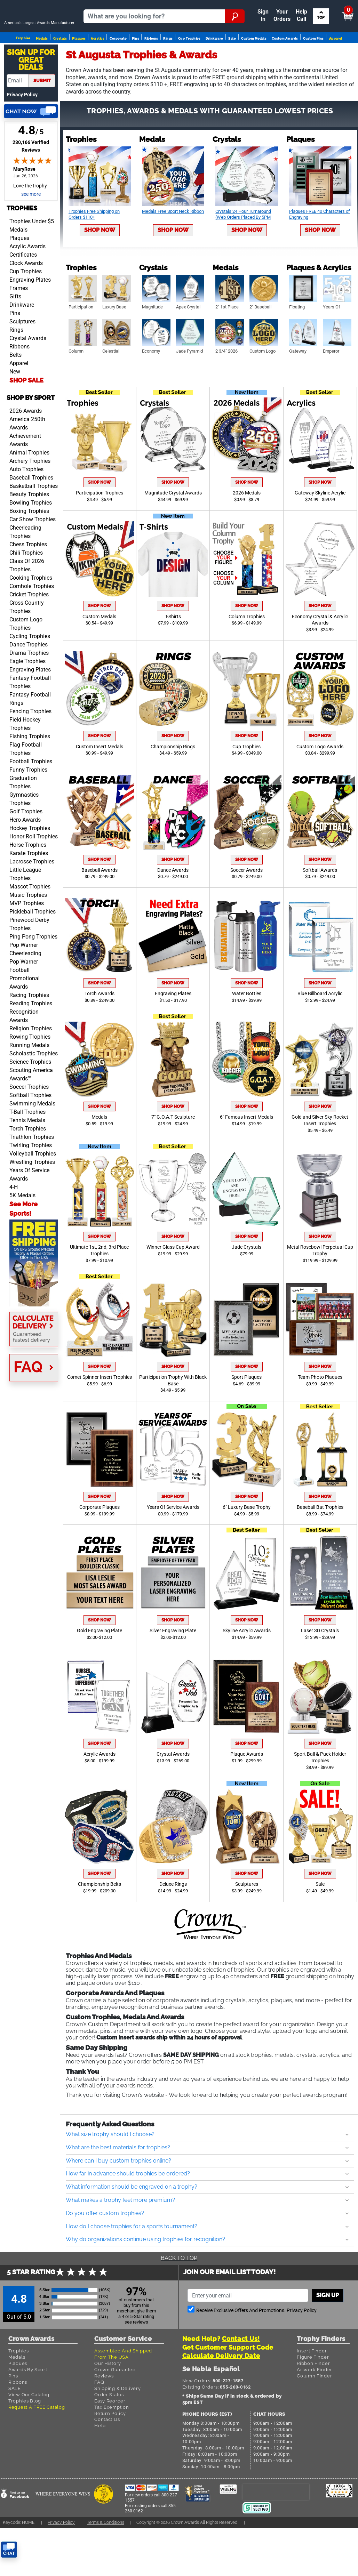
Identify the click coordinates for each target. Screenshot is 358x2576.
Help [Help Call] (255, 8)
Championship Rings (173, 780)
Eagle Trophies (27, 695)
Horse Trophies (27, 878)
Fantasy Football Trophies (30, 715)
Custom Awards (284, 61)
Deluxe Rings (173, 1918)
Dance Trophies (28, 678)
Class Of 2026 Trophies (26, 598)
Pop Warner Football (23, 999)
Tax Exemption (111, 2441)
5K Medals (22, 1229)
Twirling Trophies (30, 1179)
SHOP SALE (26, 414)
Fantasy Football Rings (30, 732)
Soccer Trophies (29, 1120)
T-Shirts (173, 650)
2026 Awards (25, 444)
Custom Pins (313, 61)
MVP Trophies (26, 937)
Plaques (78, 61)
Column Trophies (247, 650)
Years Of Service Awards (29, 1208)
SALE (14, 2422)
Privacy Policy (22, 128)
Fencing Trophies (30, 745)
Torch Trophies (27, 1162)
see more (31, 228)
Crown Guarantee (115, 2403)
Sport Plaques (246, 1411)
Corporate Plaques (99, 1541)
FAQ (99, 2415)
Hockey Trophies (29, 862)
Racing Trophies (29, 1028)
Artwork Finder (314, 2403)
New (14, 405)
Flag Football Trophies (25, 782)
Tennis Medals (27, 1154)
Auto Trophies (26, 503)
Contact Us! (241, 2372)
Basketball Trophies (33, 519)
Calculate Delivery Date (221, 2389)
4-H (13, 1220)
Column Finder (314, 2409)
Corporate (118, 61)
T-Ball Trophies (27, 1145)
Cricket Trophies (29, 628)
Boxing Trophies (29, 544)
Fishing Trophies (29, 770)
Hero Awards (25, 853)
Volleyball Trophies (32, 1187)
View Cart (335, 11)
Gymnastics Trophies (24, 832)
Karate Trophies (28, 887)
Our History (107, 2397)
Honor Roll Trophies (33, 870)
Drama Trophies (29, 686)
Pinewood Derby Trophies (29, 957)
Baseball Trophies (31, 511)
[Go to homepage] (42, 37)
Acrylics (97, 61)
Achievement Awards (25, 473)
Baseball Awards (99, 904)
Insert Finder (312, 2384)
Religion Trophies (30, 1062)
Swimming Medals (32, 1137)
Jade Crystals (246, 1281)
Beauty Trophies (29, 528)
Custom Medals (253, 61)
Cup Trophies (189, 61)
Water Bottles (246, 1027)
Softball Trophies (30, 1129)
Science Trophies (30, 1095)
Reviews (104, 2409)
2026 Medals (247, 527)
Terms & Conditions (105, 2556)
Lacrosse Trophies (31, 895)
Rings (167, 61)
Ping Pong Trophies (33, 970)
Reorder (130, 8)
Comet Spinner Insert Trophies (99, 1411)
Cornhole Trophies (31, 620)
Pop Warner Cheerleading (25, 982)
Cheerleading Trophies (25, 565)
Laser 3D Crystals (320, 1664)
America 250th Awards (27, 457)
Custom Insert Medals (99, 780)
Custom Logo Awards (319, 780)
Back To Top (179, 2291)
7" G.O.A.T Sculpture (173, 1151)
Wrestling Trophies (32, 1195)
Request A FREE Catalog (36, 2441)
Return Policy (110, 2447)
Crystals (60, 61)
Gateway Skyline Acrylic (320, 527)
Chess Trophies (28, 578)
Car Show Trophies (32, 553)
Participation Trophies (99, 527)
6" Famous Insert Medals (246, 1151)
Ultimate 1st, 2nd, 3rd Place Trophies (99, 1284)
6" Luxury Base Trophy (247, 1541)
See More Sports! (23, 1242)
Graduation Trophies (23, 815)
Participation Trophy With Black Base (173, 1414)
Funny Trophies (28, 803)
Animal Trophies (29, 486)
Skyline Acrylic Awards (247, 1664)
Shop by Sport (31, 431)
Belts (15, 388)
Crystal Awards (27, 372)
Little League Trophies (25, 907)
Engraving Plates (30, 313)
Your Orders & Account (175, 8)
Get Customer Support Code (228, 2381)
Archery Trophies (29, 494)
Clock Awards (26, 296)
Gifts (15, 330)
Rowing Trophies (29, 1070)
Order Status (109, 2428)
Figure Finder (313, 2390)
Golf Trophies (25, 845)
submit (42, 114)
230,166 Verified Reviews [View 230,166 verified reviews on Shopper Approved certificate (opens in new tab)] (32, 179)
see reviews (136, 2355)
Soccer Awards (246, 904)
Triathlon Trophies (31, 1170)
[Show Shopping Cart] (294, 11)
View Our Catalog (28, 2428)
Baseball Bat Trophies (320, 1541)
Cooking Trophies (30, 611)
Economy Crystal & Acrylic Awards (320, 653)
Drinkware (214, 61)
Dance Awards (173, 904)
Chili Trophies (26, 586)
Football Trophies (30, 795)
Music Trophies (28, 928)
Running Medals (29, 1079)
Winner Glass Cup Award (173, 1281)
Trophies (23, 61)
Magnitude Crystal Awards (173, 527)
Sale (232, 61)
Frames (18, 322)
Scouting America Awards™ (31, 1108)
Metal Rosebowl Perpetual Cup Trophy (320, 1284)
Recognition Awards (24, 1049)
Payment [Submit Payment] (227, 8)
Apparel (335, 61)
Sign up (327, 2329)
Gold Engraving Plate (99, 1664)
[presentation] (275, 2525)
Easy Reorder (109, 2434)
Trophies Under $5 (31, 255)
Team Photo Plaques (320, 1411)
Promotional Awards (24, 1016)
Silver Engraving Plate (173, 1664)
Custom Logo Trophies (25, 657)
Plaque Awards (246, 1788)
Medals (42, 61)
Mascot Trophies (29, 920)
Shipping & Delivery (117, 2422)
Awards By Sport (27, 2403)
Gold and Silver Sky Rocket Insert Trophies (320, 1154)
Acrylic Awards (27, 280)
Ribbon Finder (313, 2397)
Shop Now (99, 263)
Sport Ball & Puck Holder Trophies (320, 1791)
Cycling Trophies (29, 670)
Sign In (105, 8)
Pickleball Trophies (32, 945)
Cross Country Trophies (26, 640)
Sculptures (22, 355)
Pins (135, 61)
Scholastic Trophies (33, 1087)
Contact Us (107, 2453)
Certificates (23, 288)
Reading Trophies (30, 1037)
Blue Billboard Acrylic (319, 1027)
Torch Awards (99, 1027)
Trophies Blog (24, 2434)
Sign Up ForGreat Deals (31, 93)
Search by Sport (312, 37)
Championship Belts (99, 1918)
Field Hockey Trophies (25, 757)
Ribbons (151, 61)
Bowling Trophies (30, 536)
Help (100, 2459)
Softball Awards (320, 904)
